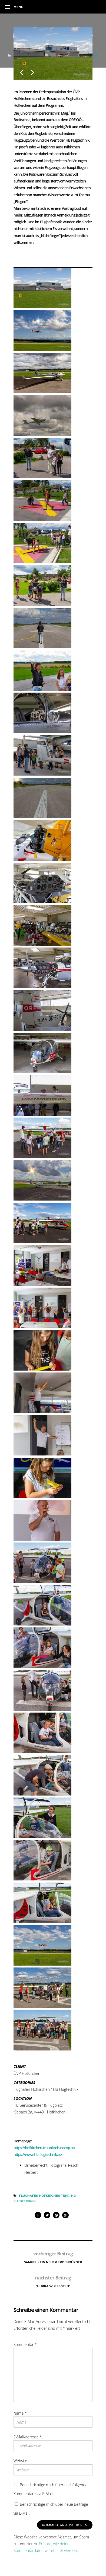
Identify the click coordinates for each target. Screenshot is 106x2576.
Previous (22, 68)
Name (20, 2413)
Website (20, 2460)
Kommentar (25, 2344)
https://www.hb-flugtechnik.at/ (38, 2154)
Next (32, 68)
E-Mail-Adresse (28, 2436)
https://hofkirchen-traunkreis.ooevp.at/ (44, 2147)
